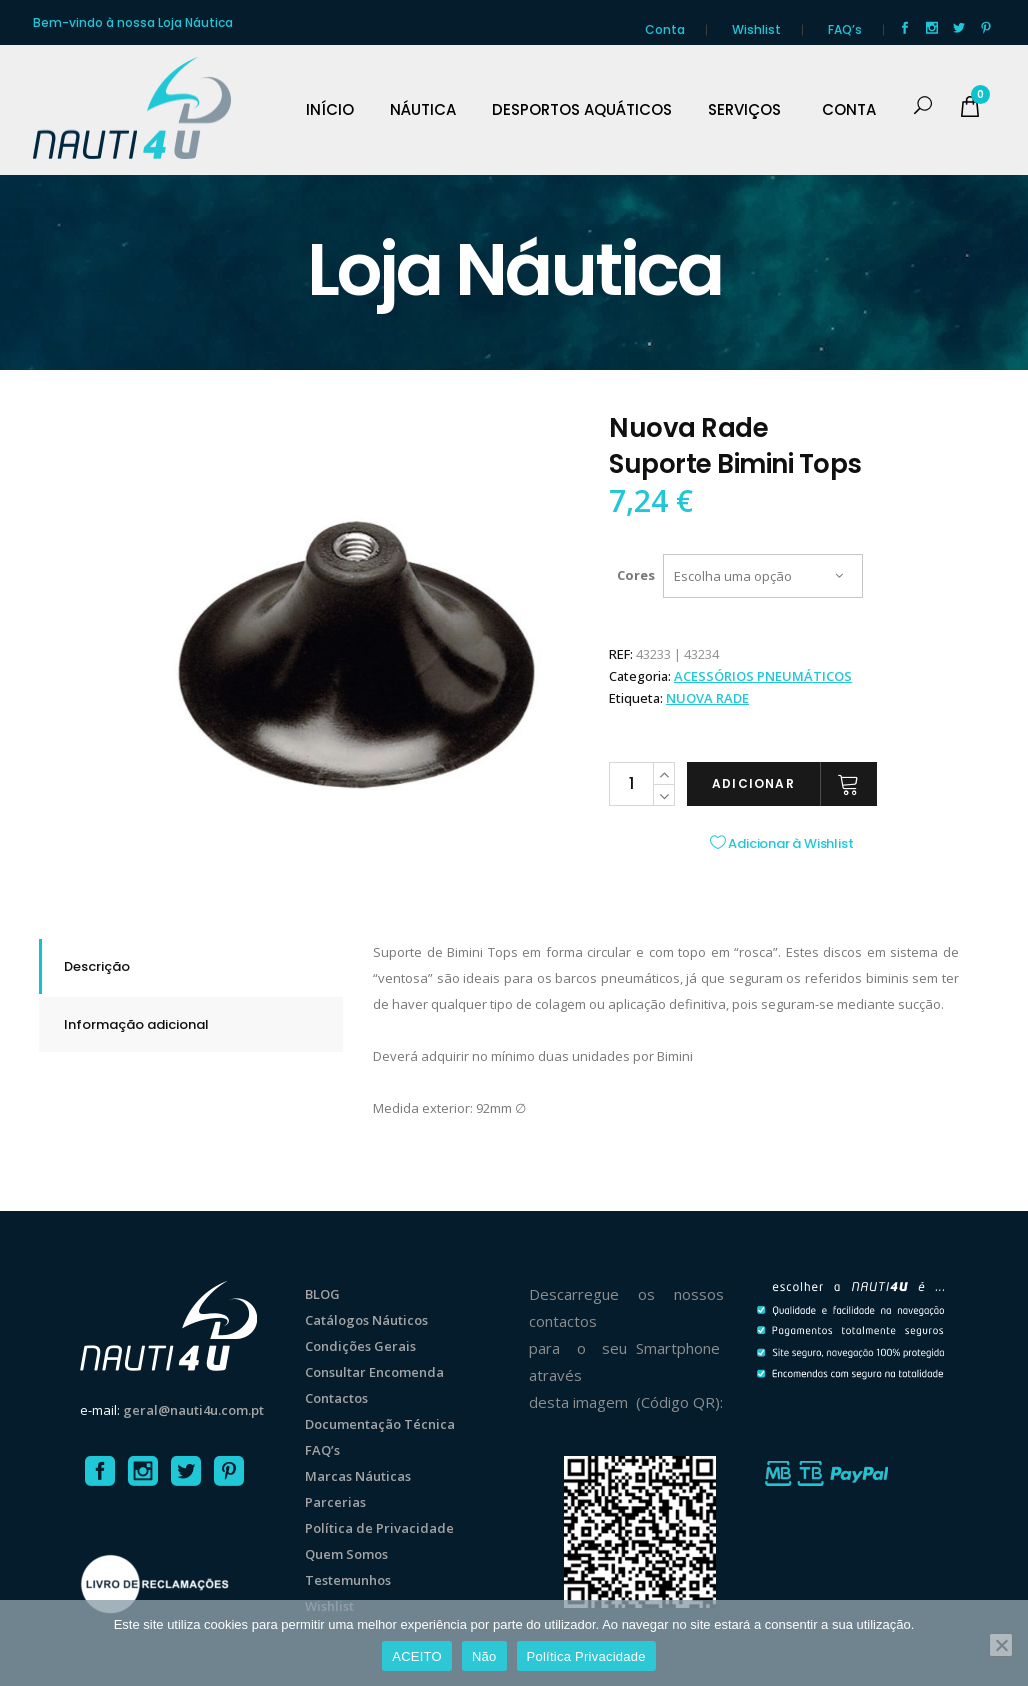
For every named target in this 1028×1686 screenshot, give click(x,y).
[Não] (1001, 1645)
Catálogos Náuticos (366, 1320)
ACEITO (417, 1656)
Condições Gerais (360, 1346)
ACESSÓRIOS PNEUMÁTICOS (763, 676)
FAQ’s (845, 29)
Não (484, 1656)
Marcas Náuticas (358, 1476)
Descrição (97, 966)
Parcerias (335, 1502)
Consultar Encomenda (374, 1372)
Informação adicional (136, 1024)
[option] (356, 644)
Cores (636, 575)
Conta (665, 29)
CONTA (849, 110)
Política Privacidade (586, 1656)
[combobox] (763, 576)
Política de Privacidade (379, 1528)
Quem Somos (346, 1554)
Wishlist (756, 29)
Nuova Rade (707, 698)
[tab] (191, 966)
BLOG (322, 1294)
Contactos (336, 1398)
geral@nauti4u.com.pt (193, 1410)
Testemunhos (348, 1580)
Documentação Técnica (380, 1424)
